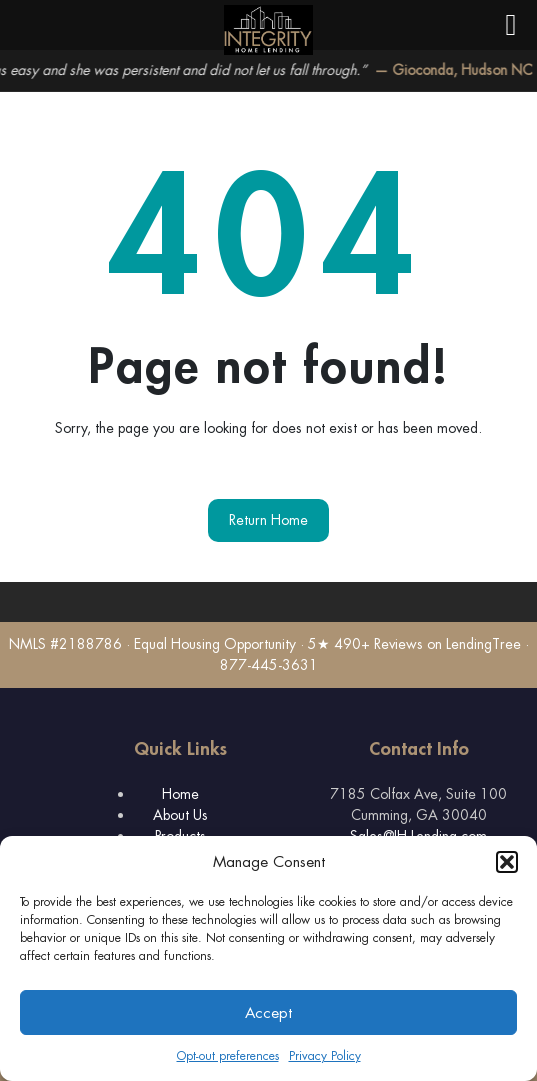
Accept (268, 1012)
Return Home (268, 520)
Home (180, 794)
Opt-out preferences (228, 1056)
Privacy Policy (325, 1056)
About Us (180, 815)
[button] (507, 862)
